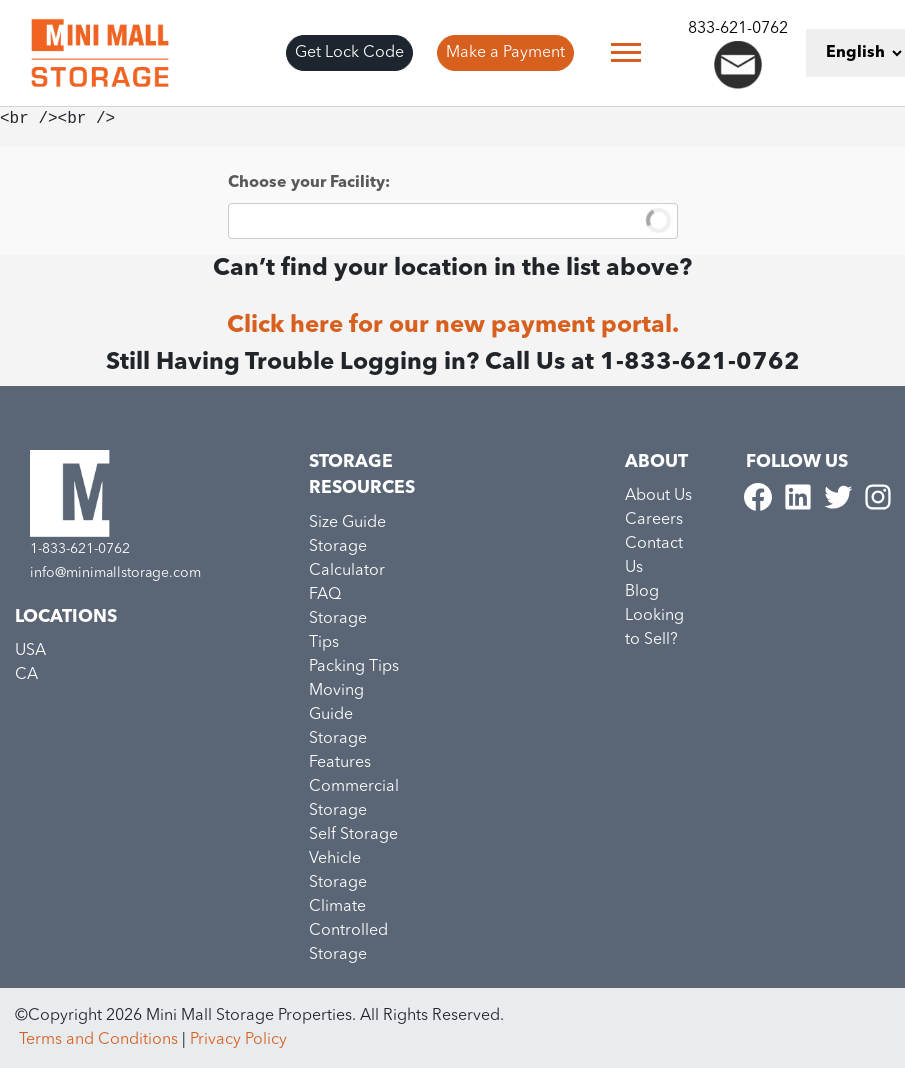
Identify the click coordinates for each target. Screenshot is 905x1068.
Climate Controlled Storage (348, 931)
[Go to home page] (100, 53)
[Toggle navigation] (626, 52)
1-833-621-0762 (80, 549)
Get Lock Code (349, 53)
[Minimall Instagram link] (878, 496)
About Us (658, 496)
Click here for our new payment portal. (453, 326)
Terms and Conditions (98, 1040)
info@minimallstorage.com (115, 573)
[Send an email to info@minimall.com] (738, 65)
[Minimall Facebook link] (760, 496)
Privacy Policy (238, 1040)
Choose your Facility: (309, 183)
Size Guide (347, 523)
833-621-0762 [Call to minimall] (738, 29)
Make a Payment (505, 53)
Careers (654, 520)
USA (30, 651)
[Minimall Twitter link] (840, 496)
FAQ (325, 595)
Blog (642, 592)
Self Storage (353, 835)
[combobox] (453, 221)
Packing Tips (354, 667)
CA (26, 675)
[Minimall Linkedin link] (800, 496)
